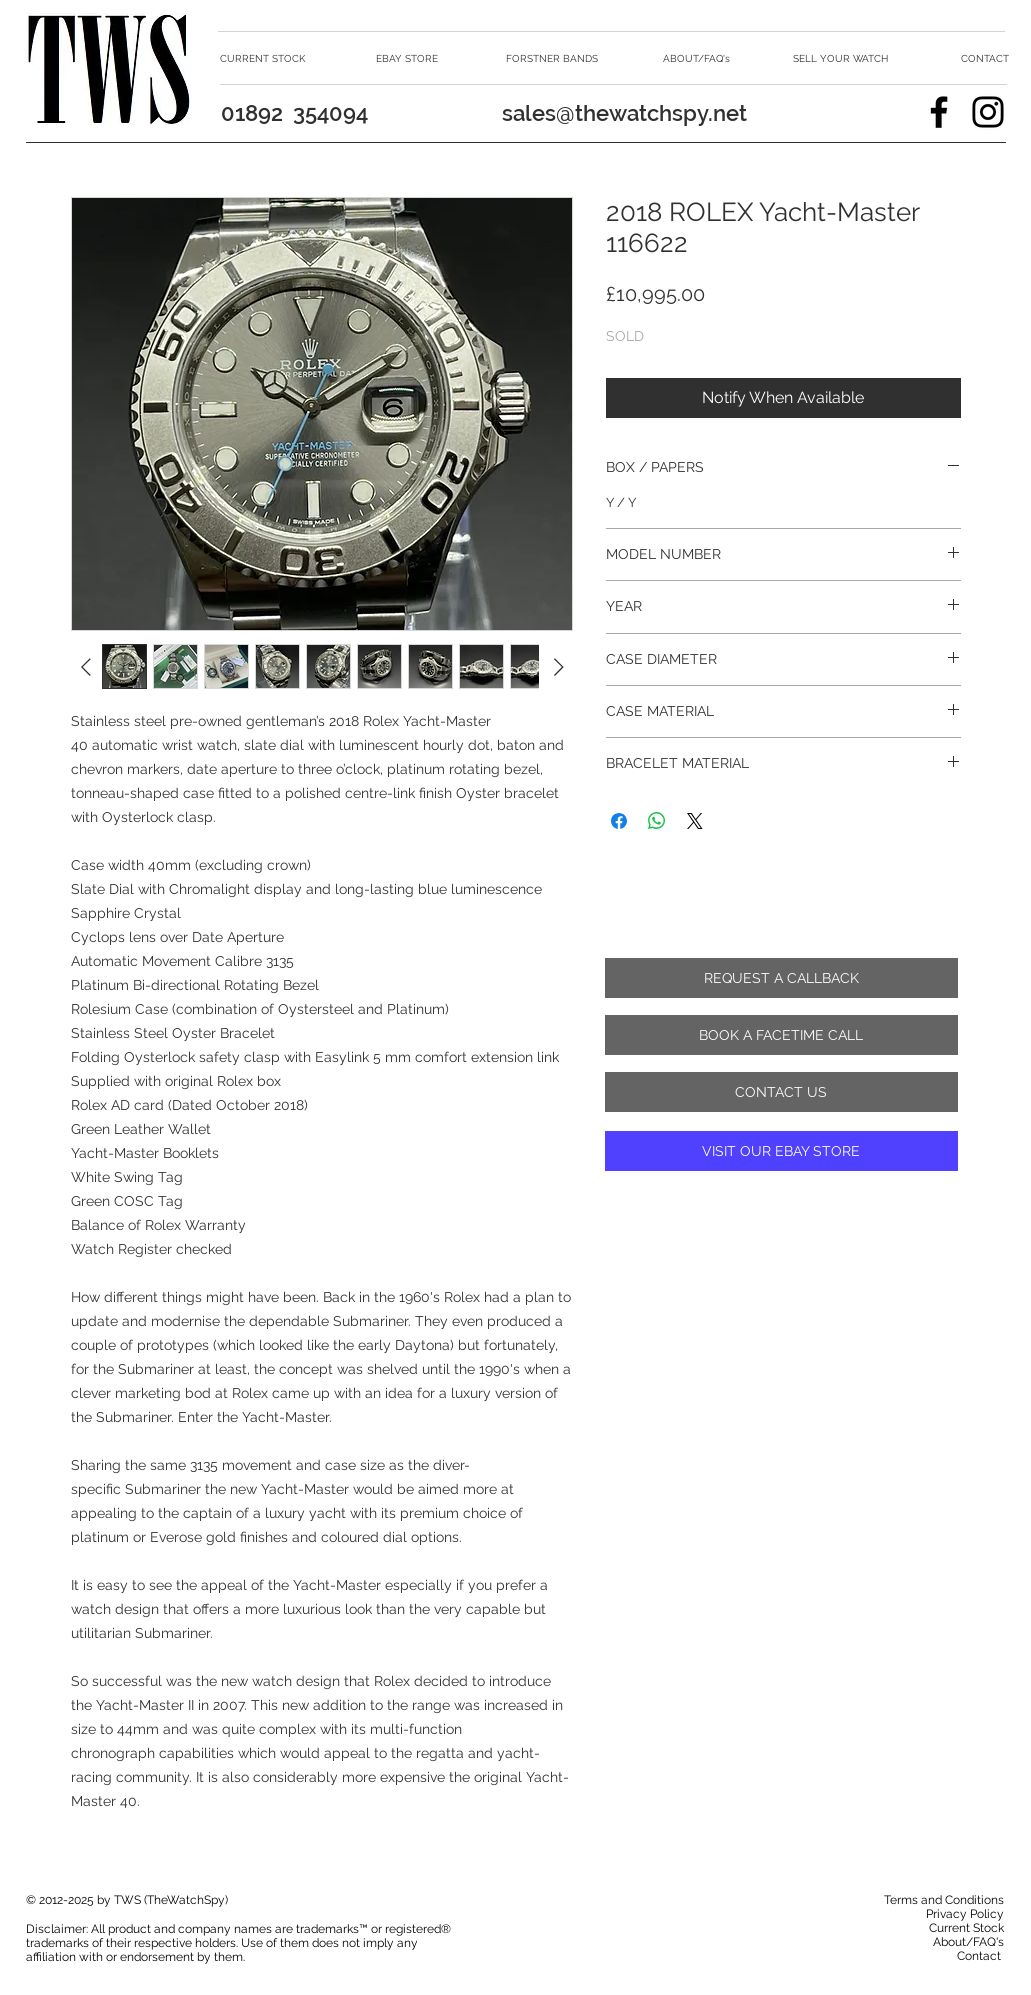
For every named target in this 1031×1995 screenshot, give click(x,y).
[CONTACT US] (781, 1092)
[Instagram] (988, 112)
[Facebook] (939, 112)
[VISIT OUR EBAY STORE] (781, 1151)
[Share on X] (695, 821)
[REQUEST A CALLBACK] (781, 978)
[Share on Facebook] (619, 821)
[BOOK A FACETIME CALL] (781, 1035)
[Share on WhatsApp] (657, 821)
